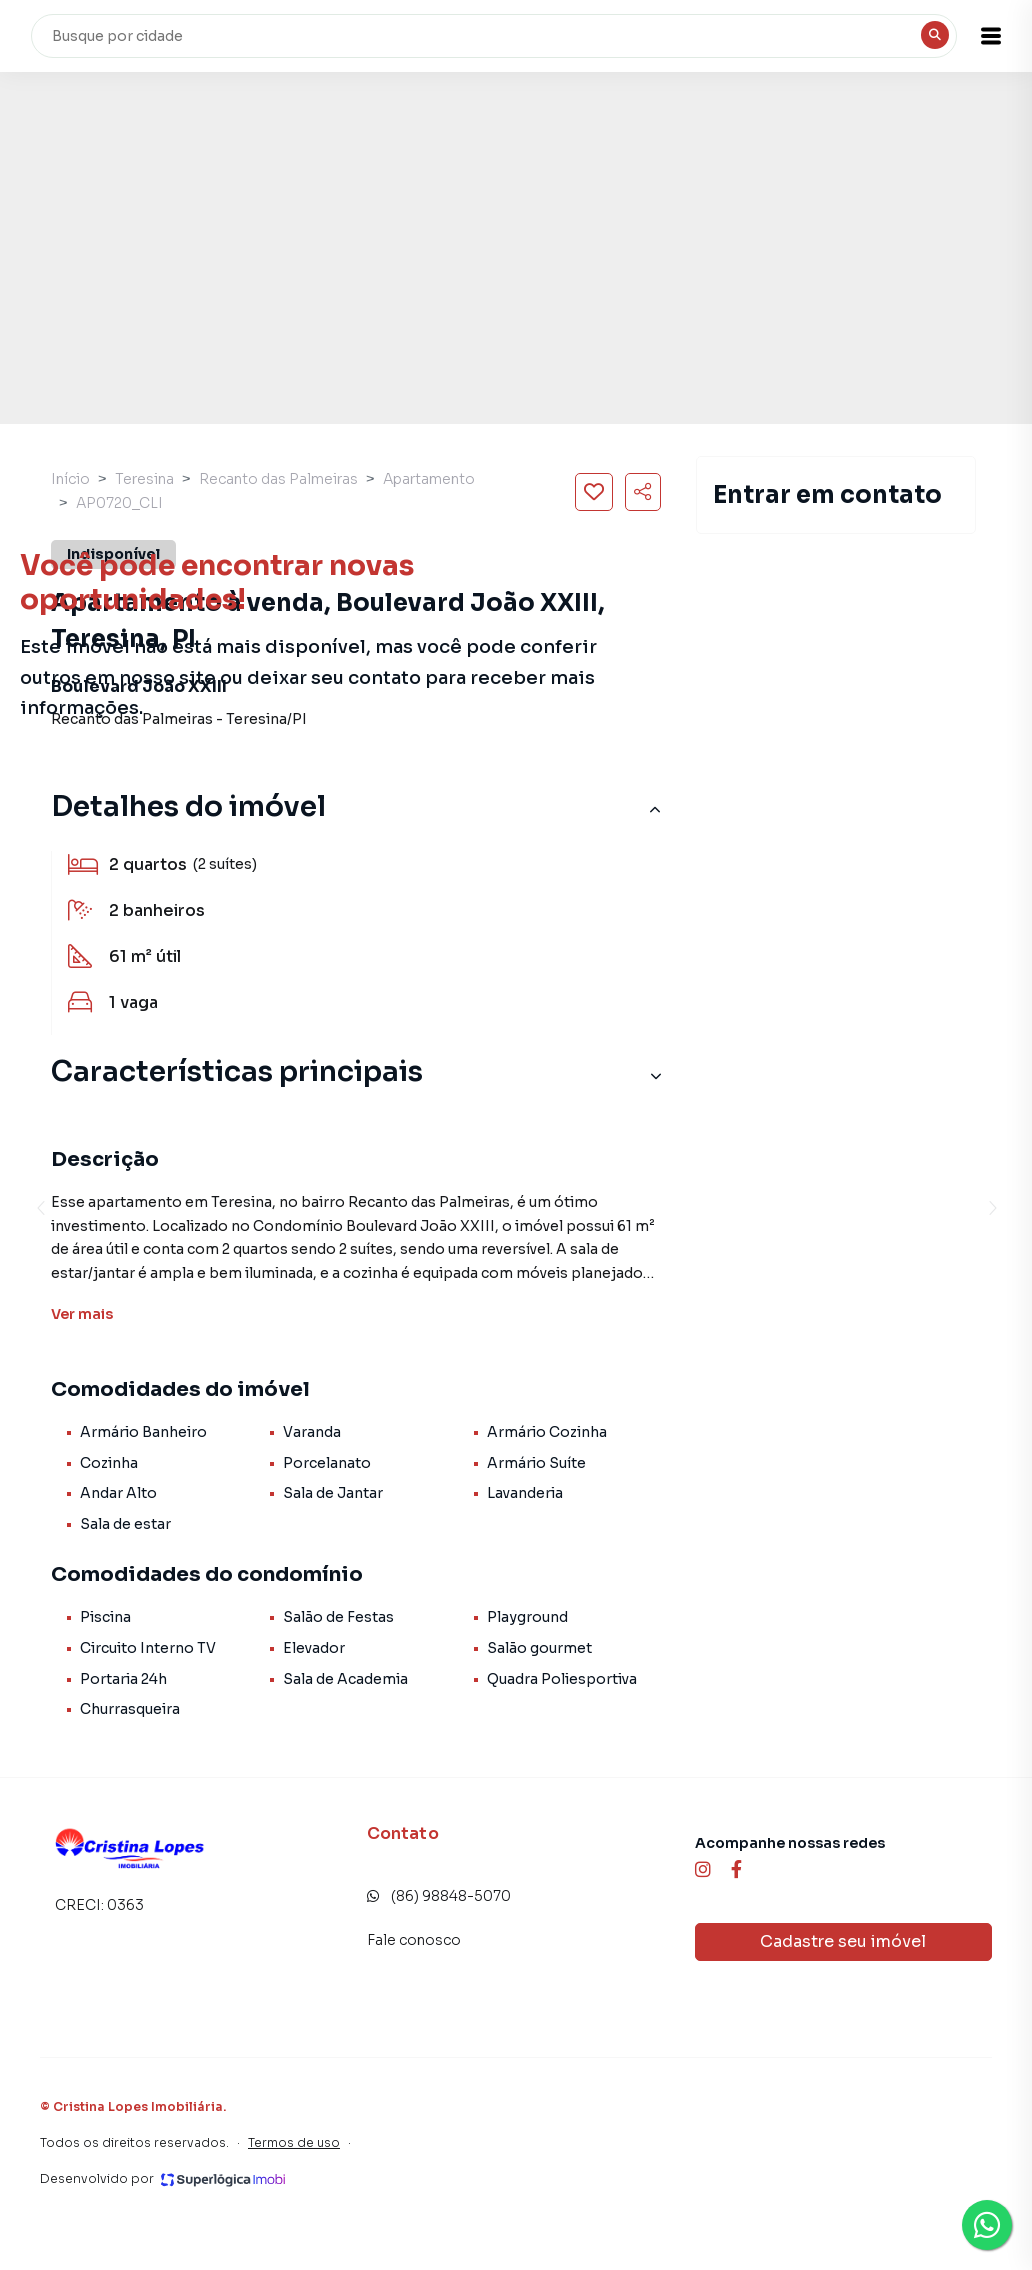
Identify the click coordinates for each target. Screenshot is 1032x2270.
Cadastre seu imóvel (843, 1941)
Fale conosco (414, 1940)
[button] (982, 36)
